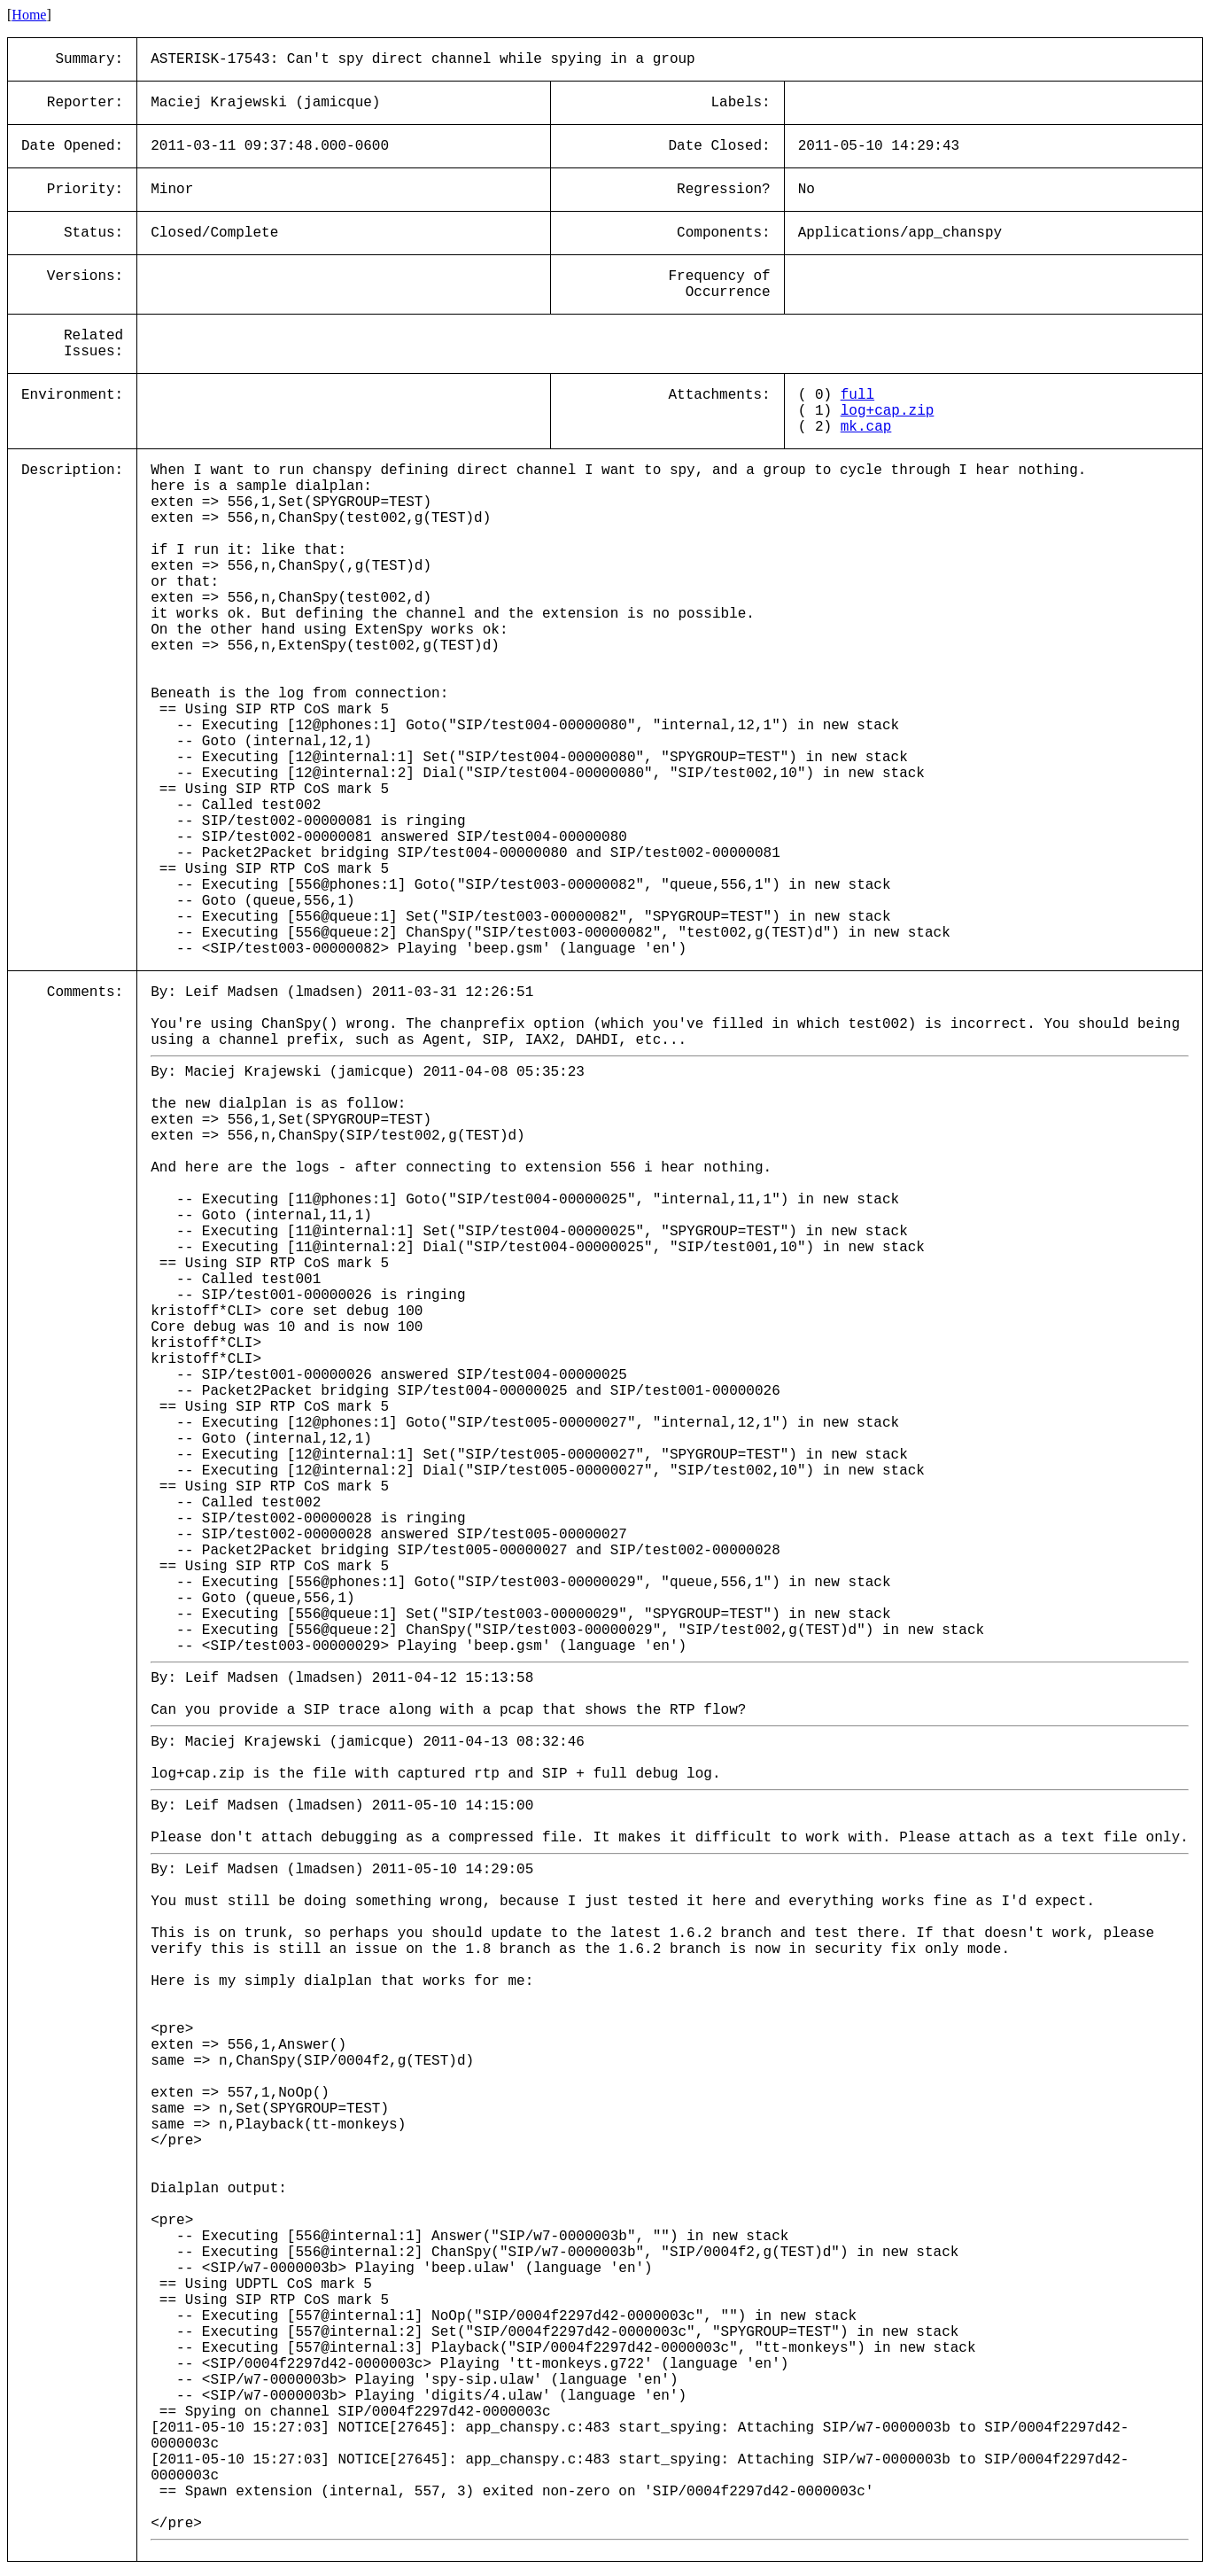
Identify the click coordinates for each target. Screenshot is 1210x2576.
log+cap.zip (888, 411)
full (857, 395)
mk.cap (866, 427)
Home (29, 14)
